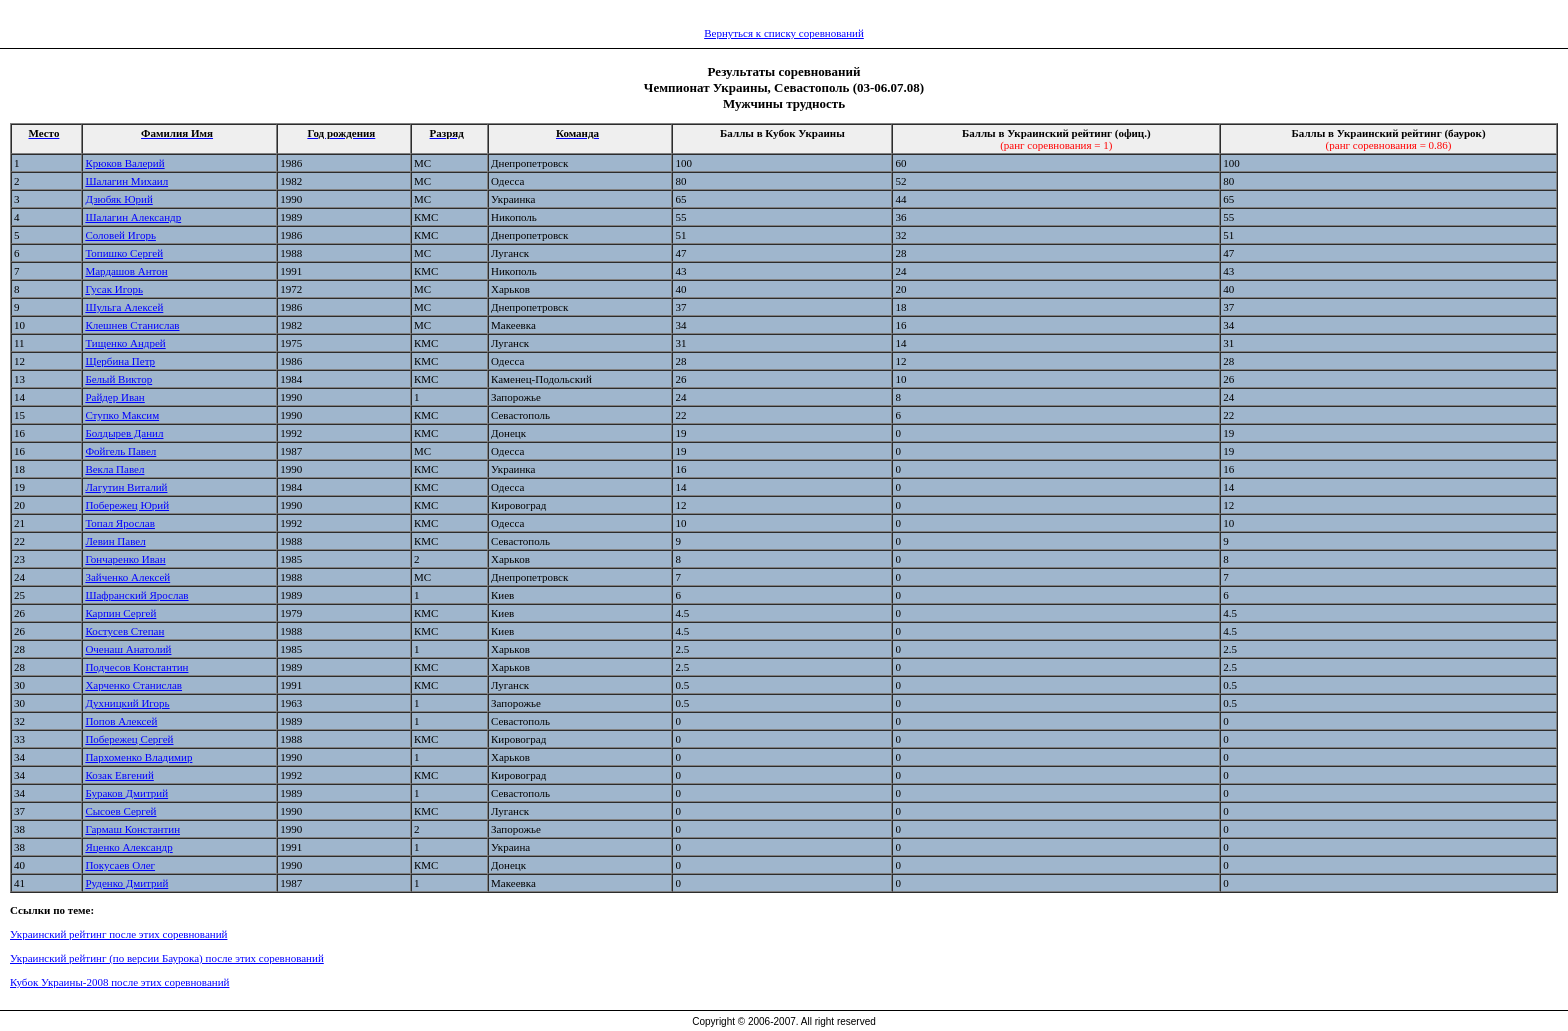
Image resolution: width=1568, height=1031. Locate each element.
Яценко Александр (128, 847)
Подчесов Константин (136, 667)
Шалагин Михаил (126, 181)
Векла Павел (114, 469)
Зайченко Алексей (127, 577)
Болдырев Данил (124, 433)
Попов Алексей (121, 721)
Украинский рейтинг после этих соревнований (118, 934)
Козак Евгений (119, 775)
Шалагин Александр (133, 217)
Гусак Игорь (114, 289)
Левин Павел (115, 541)
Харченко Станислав (133, 685)
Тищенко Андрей (125, 343)
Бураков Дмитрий (126, 793)
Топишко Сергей (124, 253)
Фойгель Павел (120, 451)
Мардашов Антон (126, 271)
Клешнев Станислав (132, 325)
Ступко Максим (122, 415)
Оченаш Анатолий (128, 649)
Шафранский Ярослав (136, 595)
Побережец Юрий (127, 505)
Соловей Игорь (120, 235)
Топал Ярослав (120, 523)
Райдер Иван (114, 397)
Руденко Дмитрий (126, 883)
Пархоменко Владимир (138, 757)
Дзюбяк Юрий (118, 199)
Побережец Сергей (129, 739)
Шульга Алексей (124, 307)
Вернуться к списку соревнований (784, 33)
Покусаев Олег (120, 865)
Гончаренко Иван (125, 559)
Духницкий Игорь (127, 703)
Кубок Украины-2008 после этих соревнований (119, 982)
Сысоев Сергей (120, 811)
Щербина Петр (120, 361)
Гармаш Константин (132, 829)
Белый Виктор (118, 379)
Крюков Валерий (124, 163)
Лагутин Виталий (126, 487)
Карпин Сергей (120, 613)
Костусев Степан (124, 631)
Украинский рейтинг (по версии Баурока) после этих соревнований (167, 958)
